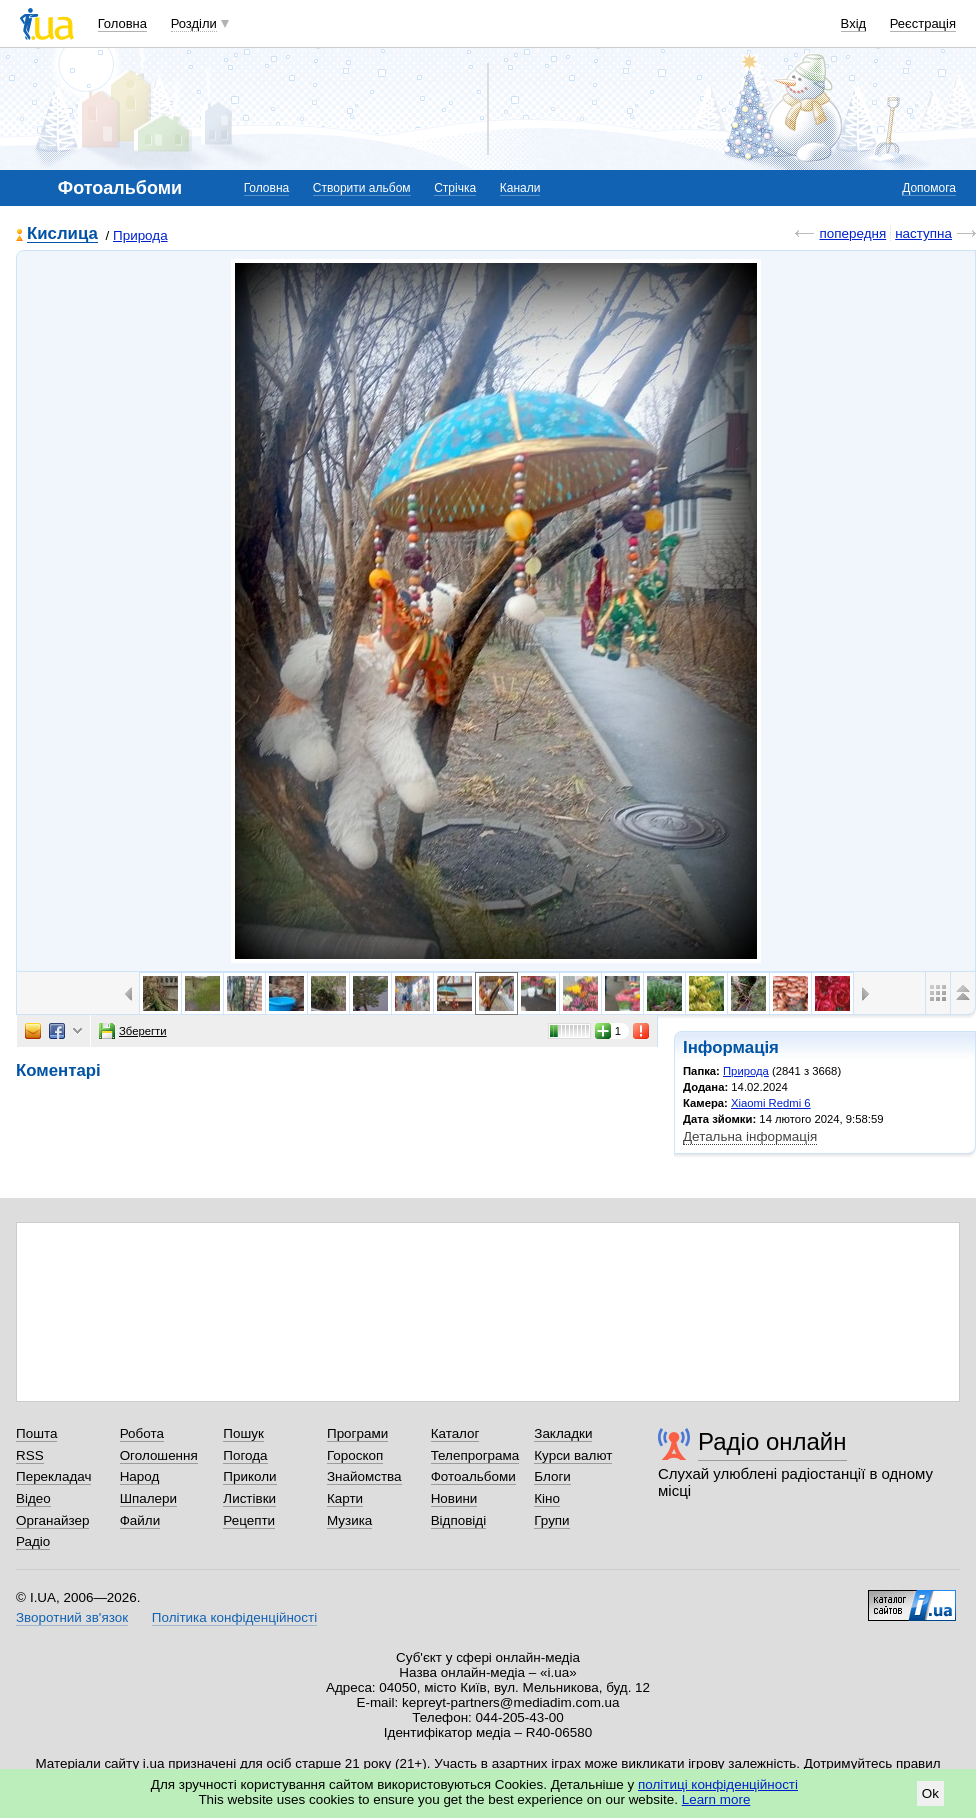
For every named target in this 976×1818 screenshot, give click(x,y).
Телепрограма (475, 1455)
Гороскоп (355, 1455)
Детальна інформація (750, 1136)
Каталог (455, 1433)
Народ (140, 1476)
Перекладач (53, 1476)
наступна (923, 233)
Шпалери (148, 1498)
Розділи (194, 23)
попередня (852, 233)
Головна (122, 23)
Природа (140, 235)
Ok (930, 1793)
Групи (551, 1520)
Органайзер (52, 1520)
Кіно (547, 1498)
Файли (140, 1520)
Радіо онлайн (772, 1441)
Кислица (62, 234)
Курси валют (573, 1455)
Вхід (854, 23)
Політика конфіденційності (234, 1617)
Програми (357, 1433)
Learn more (716, 1799)
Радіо (33, 1541)
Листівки (249, 1498)
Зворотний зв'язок (72, 1617)
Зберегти (133, 1031)
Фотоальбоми (473, 1476)
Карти (345, 1498)
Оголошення (159, 1455)
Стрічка (455, 188)
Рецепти (249, 1520)
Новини (454, 1498)
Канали (520, 188)
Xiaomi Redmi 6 (771, 1103)
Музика (349, 1520)
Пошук (243, 1433)
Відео (33, 1498)
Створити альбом (362, 188)
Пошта (36, 1433)
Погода (245, 1455)
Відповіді (459, 1520)
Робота (142, 1433)
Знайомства (364, 1476)
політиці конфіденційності (718, 1784)
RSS (30, 1455)
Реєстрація (923, 23)
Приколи (249, 1476)
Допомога (929, 188)
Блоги (552, 1476)
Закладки (563, 1433)
